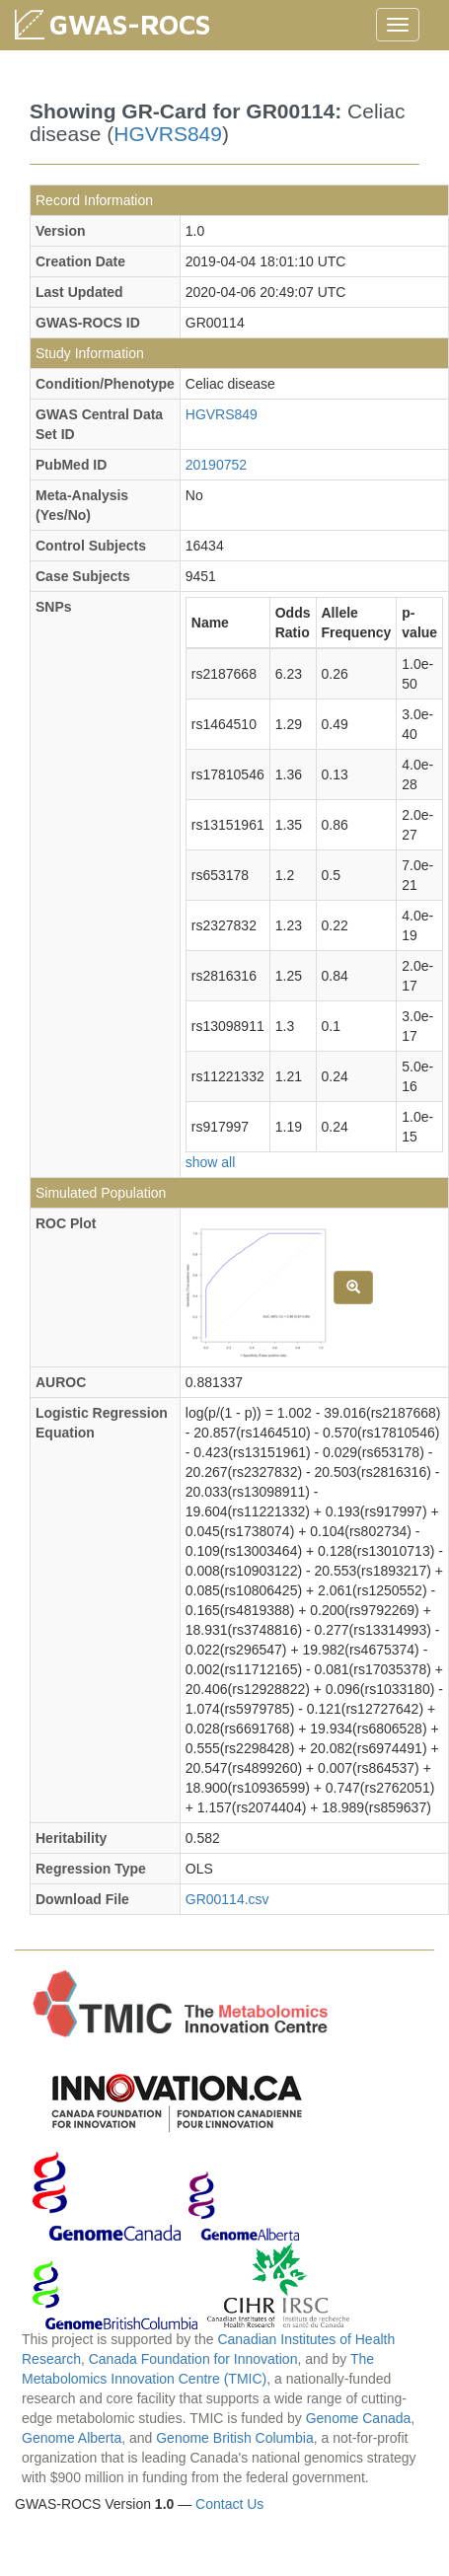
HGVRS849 (167, 133)
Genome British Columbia (235, 2438)
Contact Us (229, 2504)
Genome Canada (359, 2418)
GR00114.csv (227, 1899)
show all (211, 1162)
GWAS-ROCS (129, 24)
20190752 (216, 465)
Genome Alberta (71, 2438)
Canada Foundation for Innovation (193, 2359)
